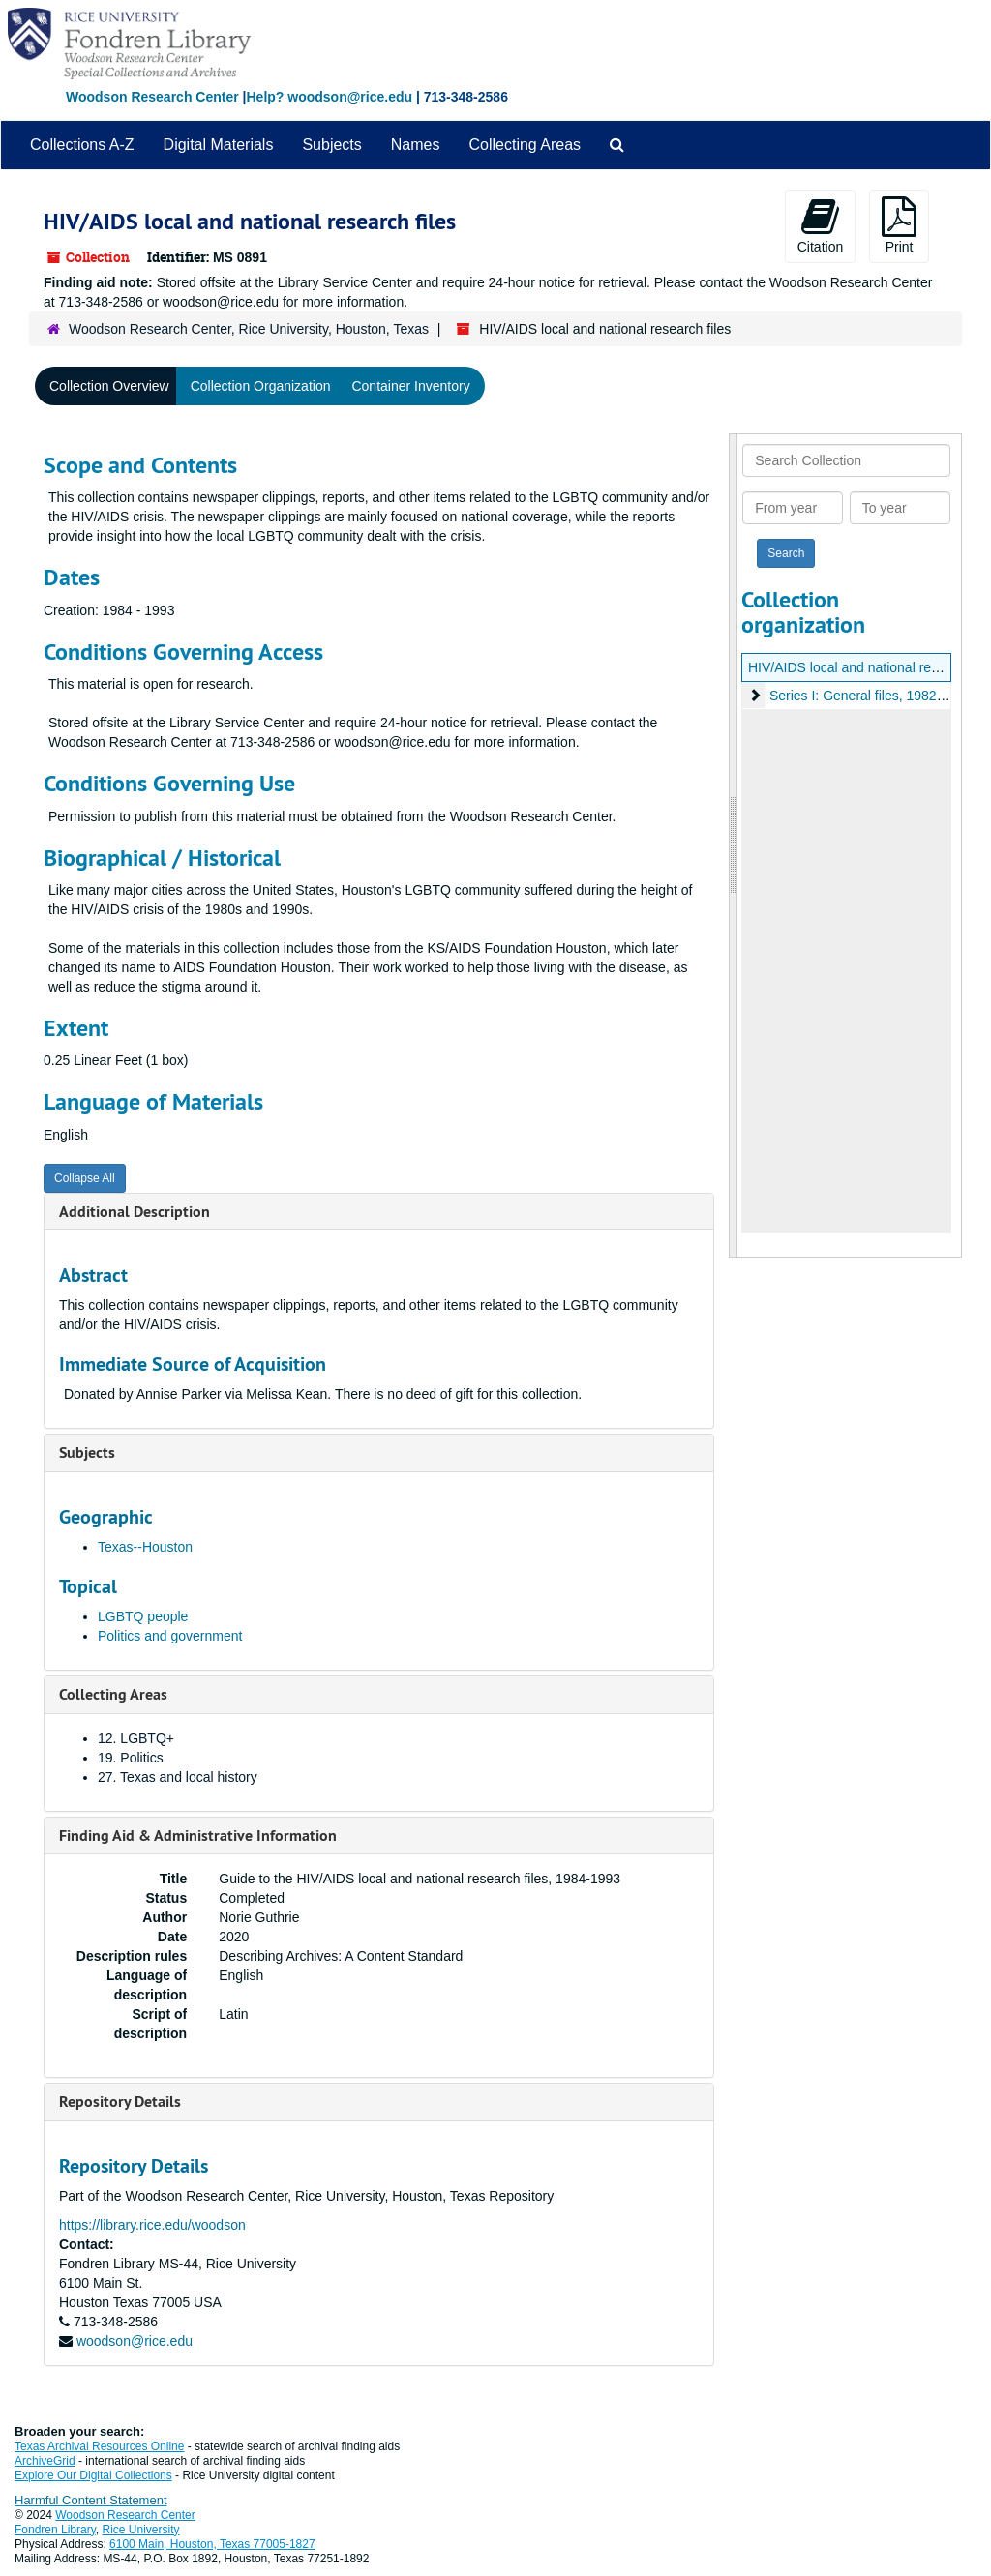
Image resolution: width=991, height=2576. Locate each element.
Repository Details (120, 2101)
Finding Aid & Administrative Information (198, 1835)
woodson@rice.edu (134, 2341)
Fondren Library (55, 2529)
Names (415, 144)
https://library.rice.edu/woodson (152, 2225)
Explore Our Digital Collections (93, 2475)
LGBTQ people (143, 1616)
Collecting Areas (524, 144)
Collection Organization (261, 386)
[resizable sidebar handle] (733, 845)
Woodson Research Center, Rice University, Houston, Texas (249, 329)
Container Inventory (410, 386)
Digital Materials (219, 144)
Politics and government (170, 1635)
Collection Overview (109, 386)
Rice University (141, 2529)
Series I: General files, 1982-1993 (870, 695)
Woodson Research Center (152, 96)
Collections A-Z (82, 144)
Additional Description (134, 1211)
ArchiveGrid (45, 2461)
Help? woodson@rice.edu (329, 96)
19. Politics (131, 1757)
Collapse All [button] (84, 1178)
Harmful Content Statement (91, 2500)
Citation (820, 225)
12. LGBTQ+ (136, 1738)
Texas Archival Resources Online (99, 2446)
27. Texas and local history (177, 1777)
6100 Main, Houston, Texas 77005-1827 (212, 2544)
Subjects (331, 144)
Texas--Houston (145, 1546)
